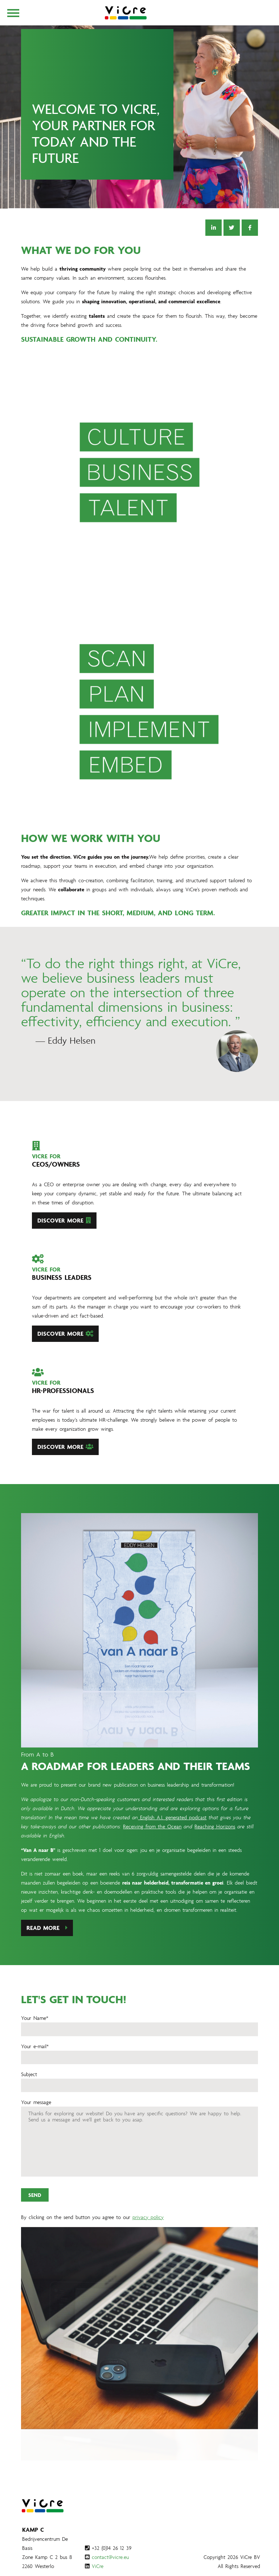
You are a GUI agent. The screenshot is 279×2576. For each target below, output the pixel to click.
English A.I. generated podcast (172, 1852)
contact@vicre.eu (110, 2557)
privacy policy (148, 2252)
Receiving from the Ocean (152, 1861)
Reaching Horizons (214, 1861)
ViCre (97, 2566)
